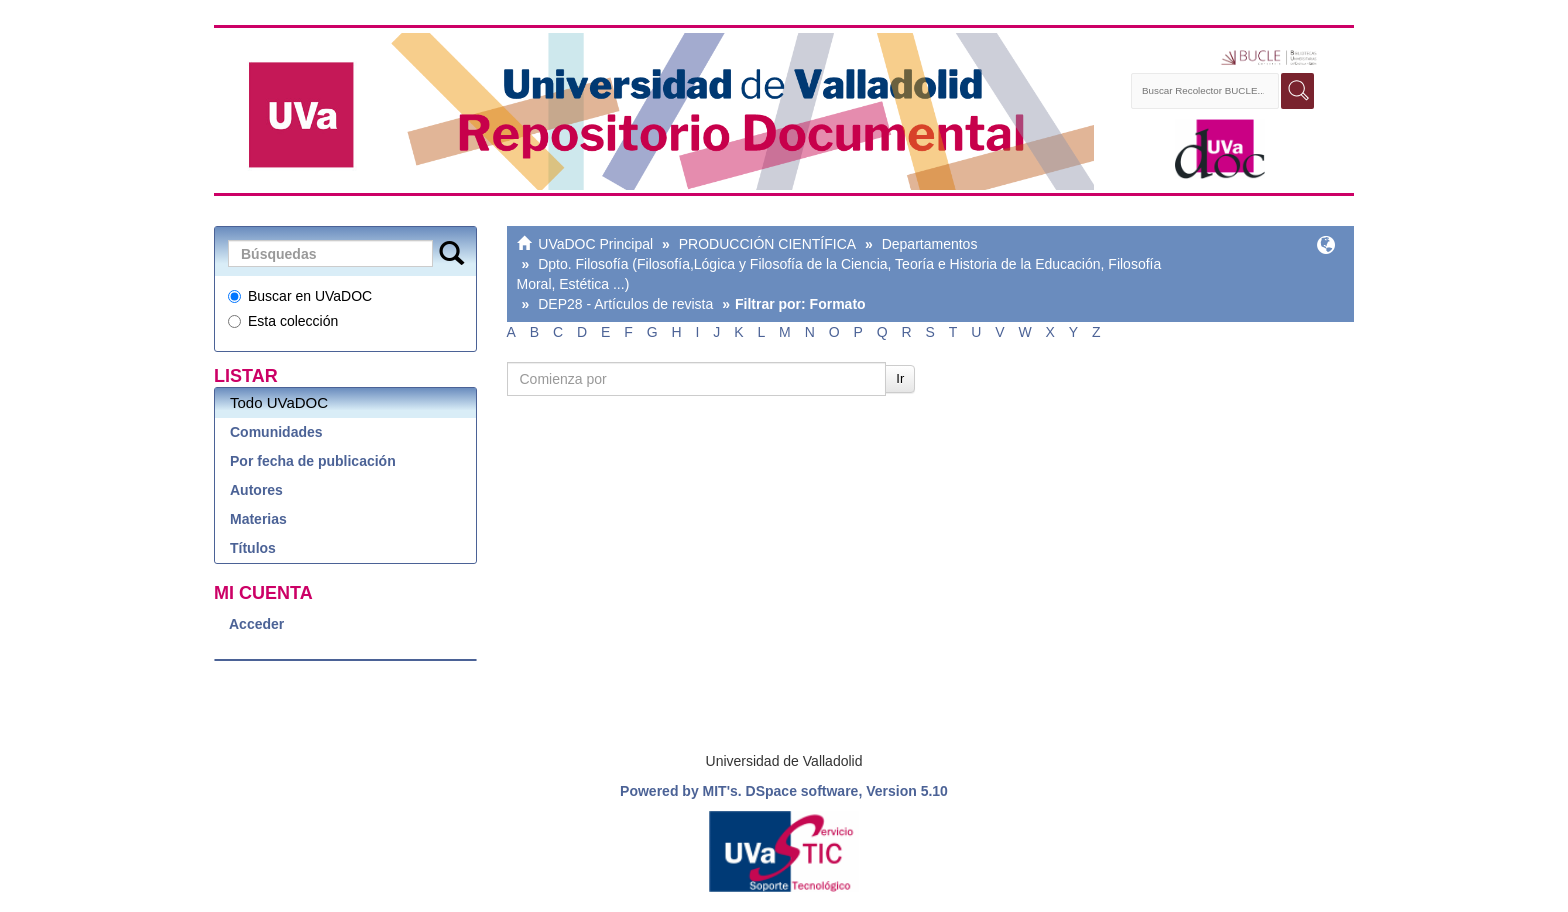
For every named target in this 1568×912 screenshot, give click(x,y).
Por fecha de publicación (313, 461)
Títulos (253, 548)
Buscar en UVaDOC (300, 296)
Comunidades (276, 432)
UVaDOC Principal (595, 244)
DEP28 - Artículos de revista (625, 304)
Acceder (256, 624)
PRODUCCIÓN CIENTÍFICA (767, 244)
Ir (900, 378)
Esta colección (283, 321)
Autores (256, 490)
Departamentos (930, 244)
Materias (258, 519)
